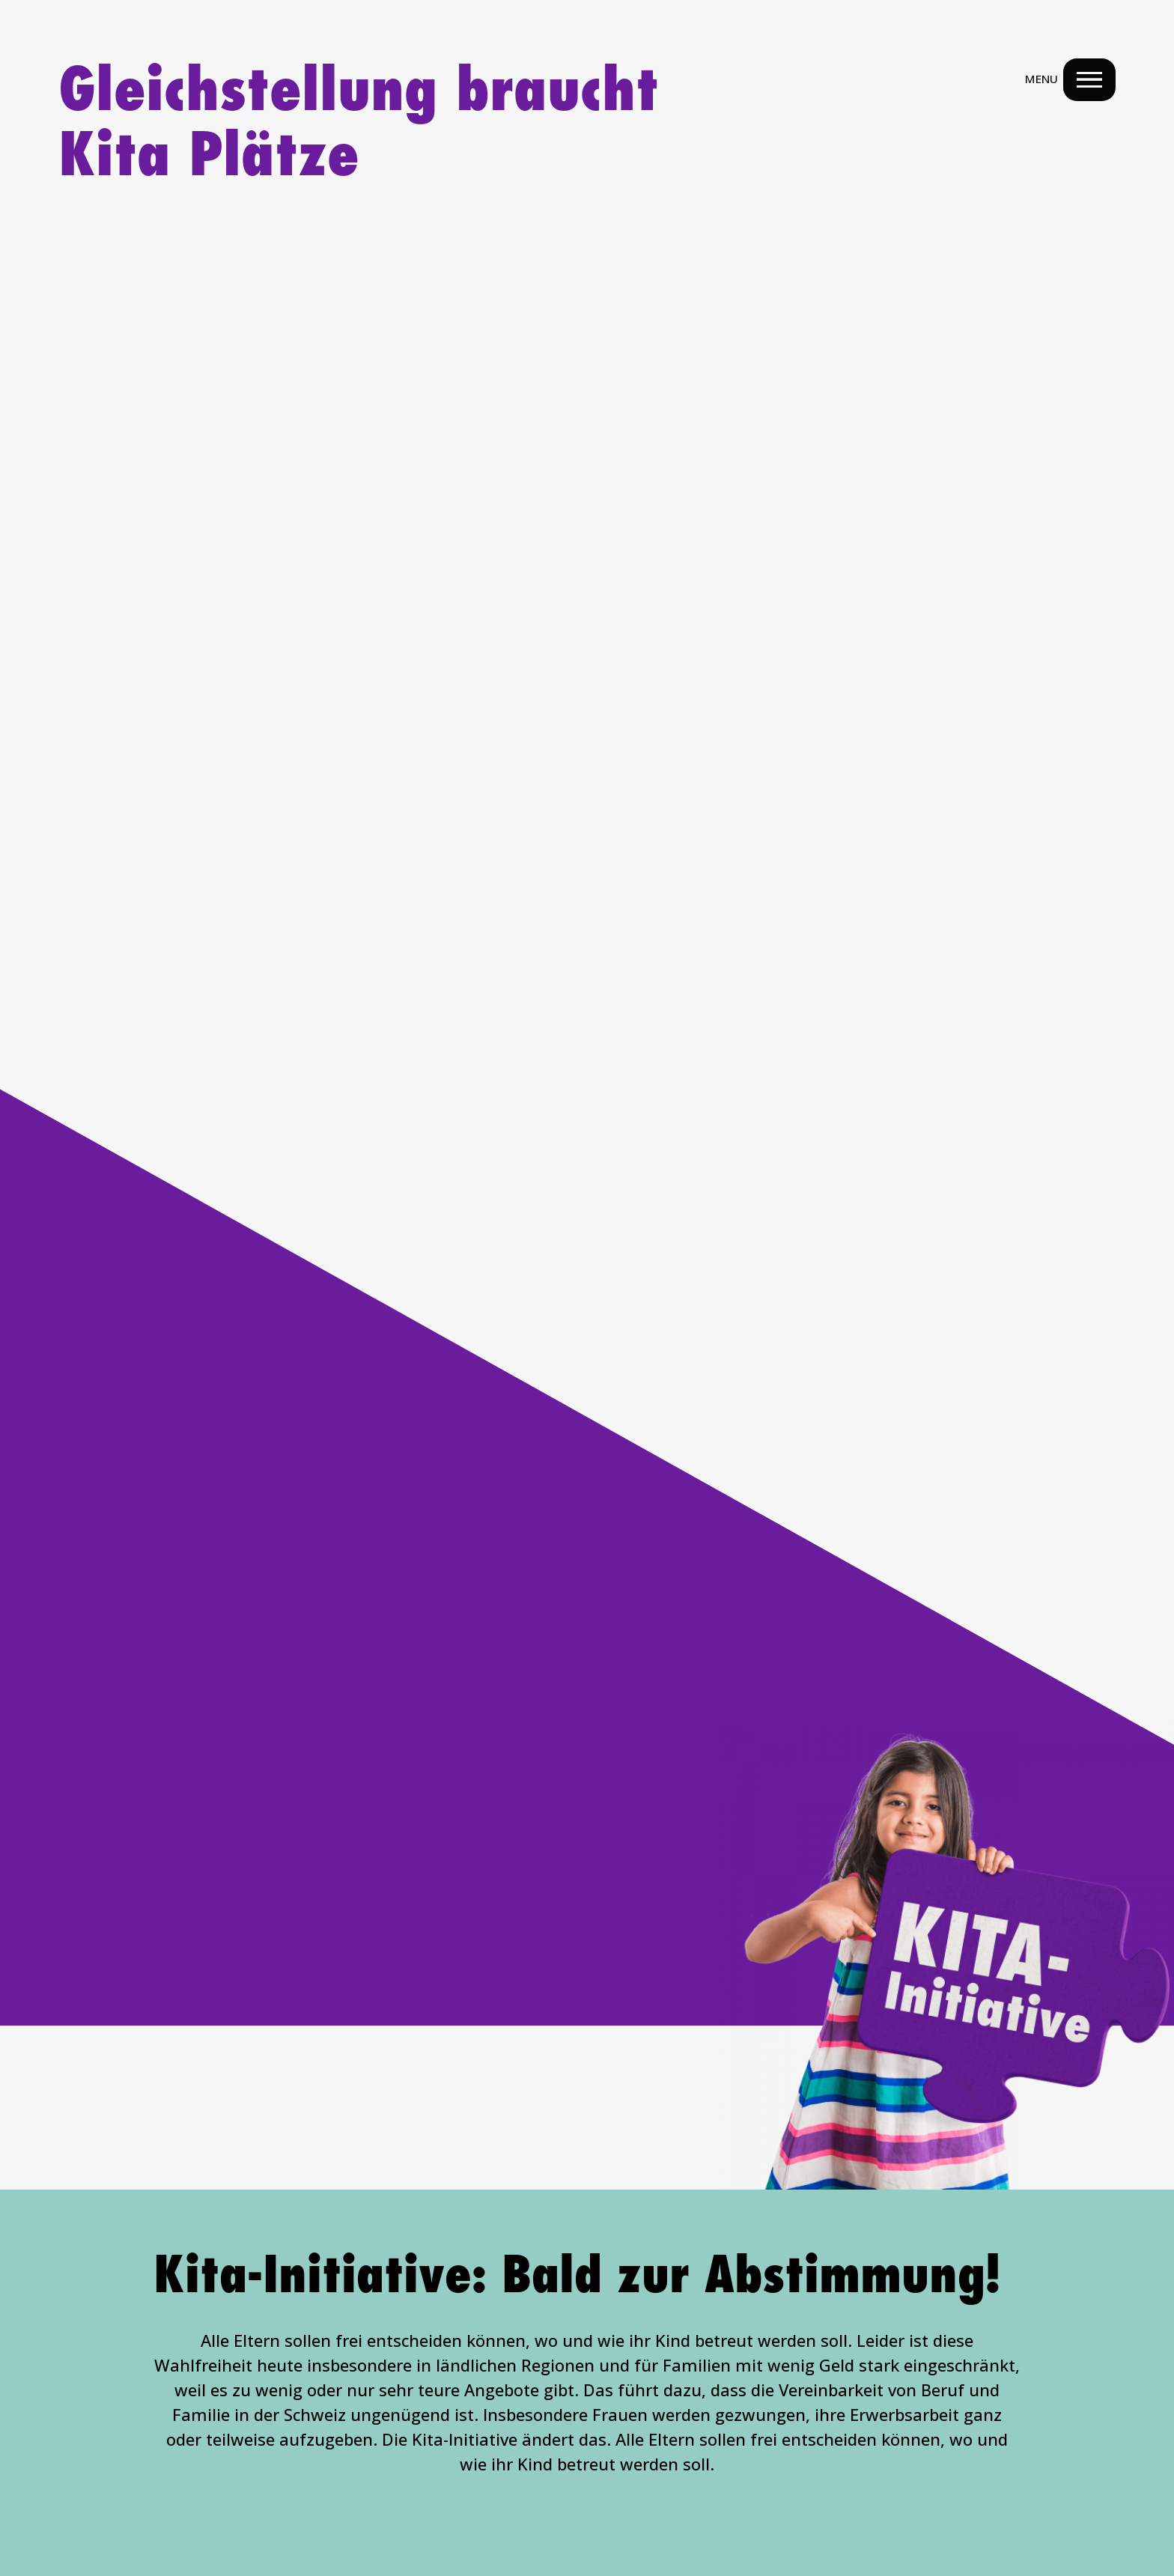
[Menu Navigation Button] (1087, 80)
